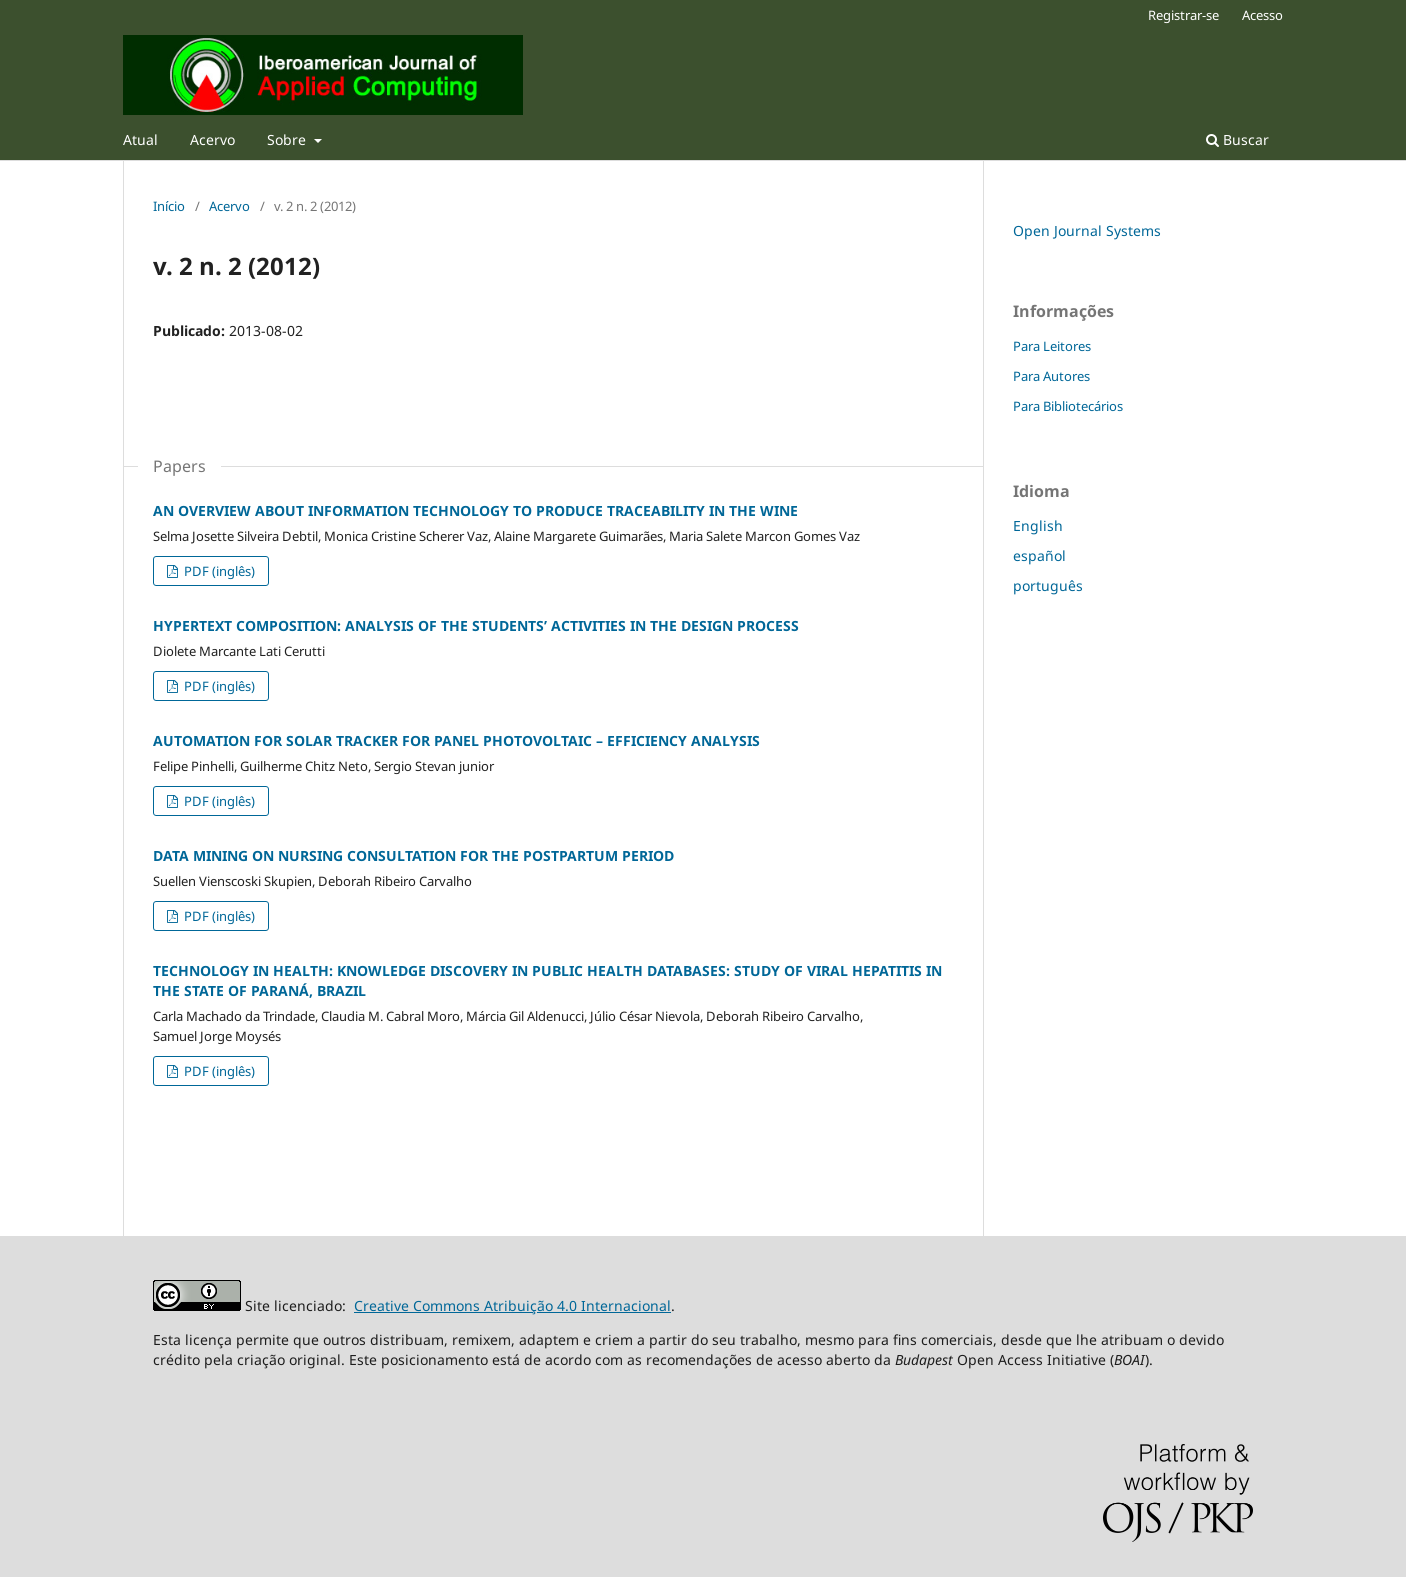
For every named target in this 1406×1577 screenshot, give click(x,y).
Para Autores (1051, 376)
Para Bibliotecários (1068, 406)
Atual (140, 139)
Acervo (212, 139)
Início (169, 206)
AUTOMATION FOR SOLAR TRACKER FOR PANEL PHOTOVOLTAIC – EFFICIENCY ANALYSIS (456, 740)
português (1048, 585)
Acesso (1262, 15)
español (1039, 555)
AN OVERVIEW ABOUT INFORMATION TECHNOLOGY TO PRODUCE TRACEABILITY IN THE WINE (475, 510)
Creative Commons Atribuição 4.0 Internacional (512, 1305)
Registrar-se (1183, 15)
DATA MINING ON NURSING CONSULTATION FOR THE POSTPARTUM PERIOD (413, 855)
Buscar (1237, 139)
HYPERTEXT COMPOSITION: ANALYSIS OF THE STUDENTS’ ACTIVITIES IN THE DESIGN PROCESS (476, 625)
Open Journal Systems (1087, 230)
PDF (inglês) (218, 571)
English (1038, 525)
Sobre (288, 139)
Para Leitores (1052, 346)
